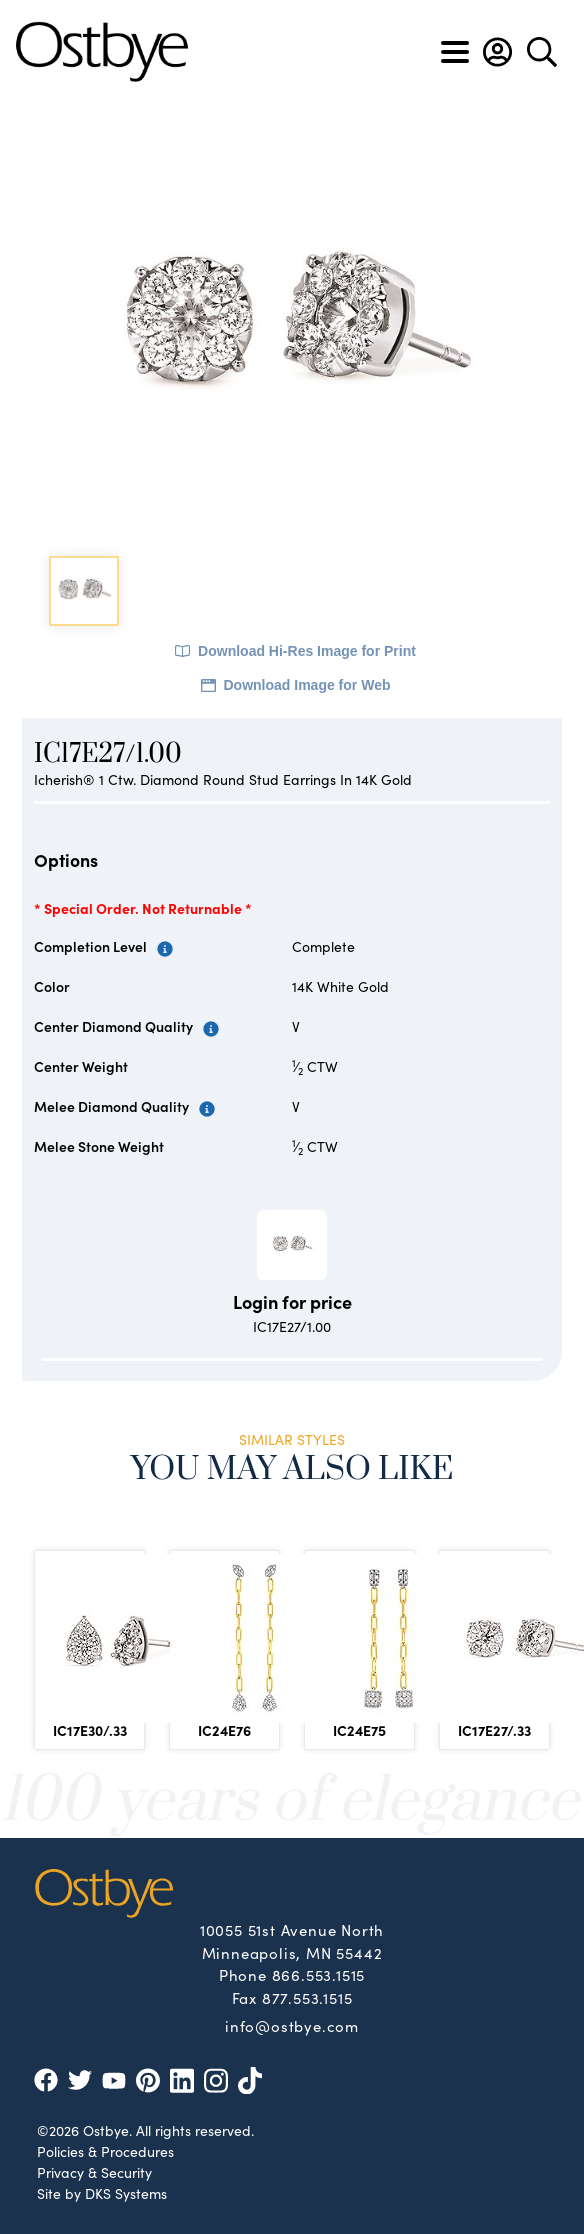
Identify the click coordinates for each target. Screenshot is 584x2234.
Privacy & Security (94, 2172)
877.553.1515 (307, 1997)
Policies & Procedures (105, 2151)
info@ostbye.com (292, 2025)
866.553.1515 (319, 1974)
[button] (497, 52)
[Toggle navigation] (455, 52)
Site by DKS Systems (102, 2193)
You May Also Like (292, 1469)
